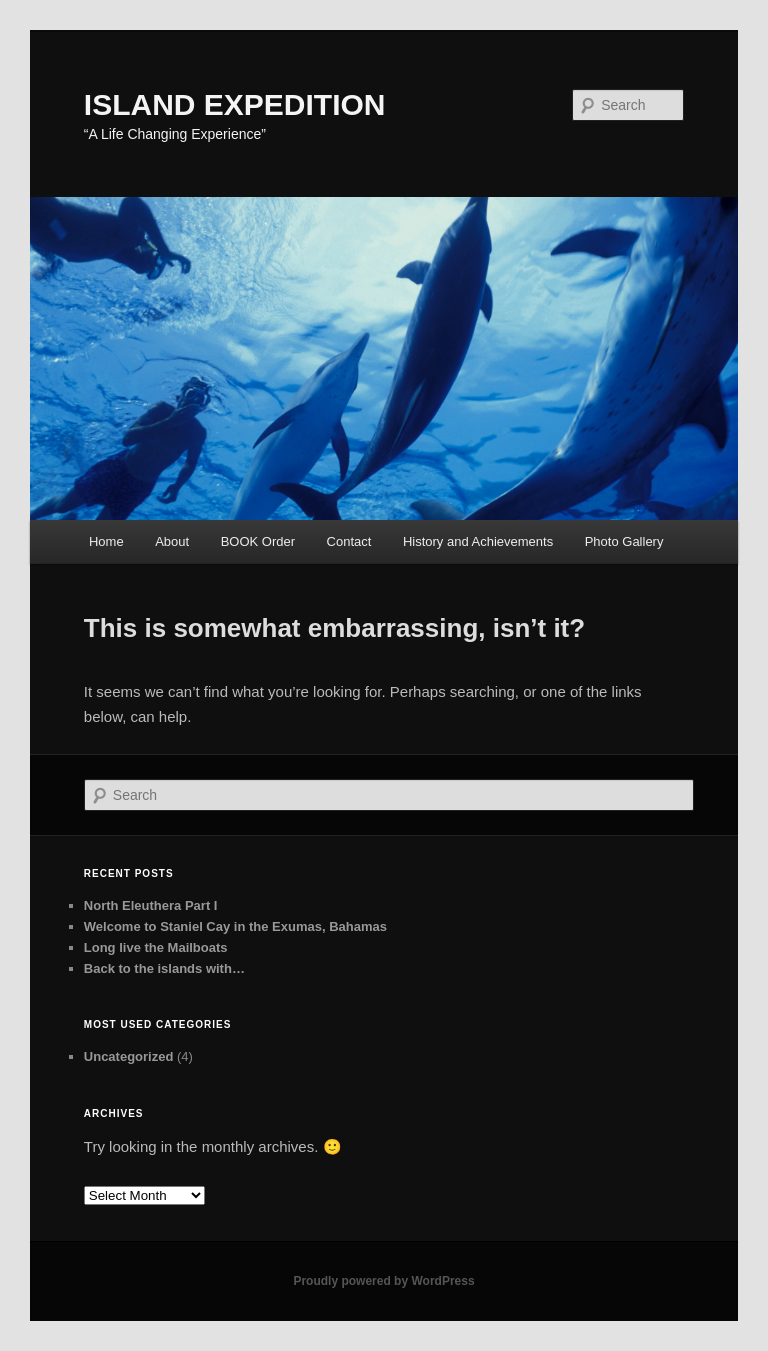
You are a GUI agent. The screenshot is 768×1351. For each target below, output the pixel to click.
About (172, 541)
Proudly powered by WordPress (383, 1281)
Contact (349, 541)
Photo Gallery (624, 541)
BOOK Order (258, 541)
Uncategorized (129, 1056)
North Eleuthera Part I (151, 905)
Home (106, 541)
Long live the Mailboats (156, 947)
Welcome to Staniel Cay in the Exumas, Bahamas (235, 926)
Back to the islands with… (164, 968)
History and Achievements (478, 541)
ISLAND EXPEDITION (235, 104)
